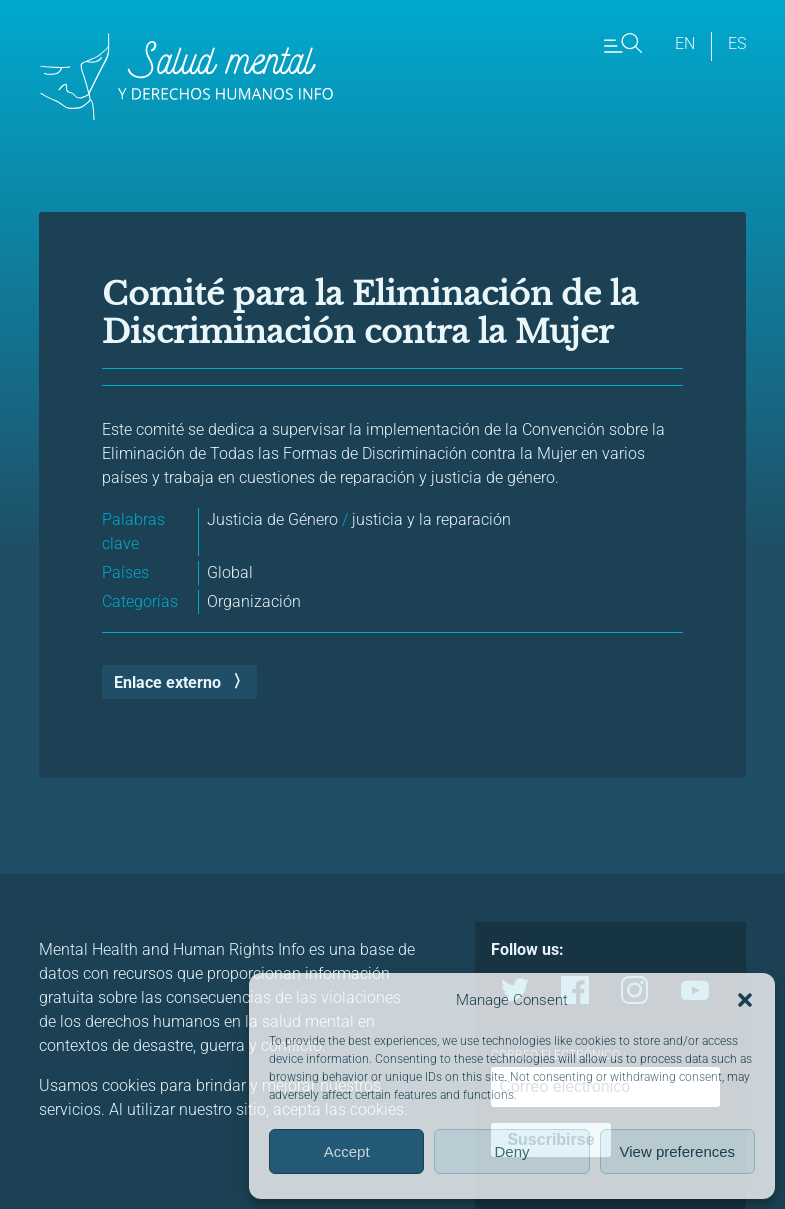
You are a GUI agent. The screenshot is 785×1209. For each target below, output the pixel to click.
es (737, 43)
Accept (347, 1151)
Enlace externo (167, 682)
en (685, 43)
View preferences (678, 1151)
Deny (511, 1151)
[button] (745, 1000)
